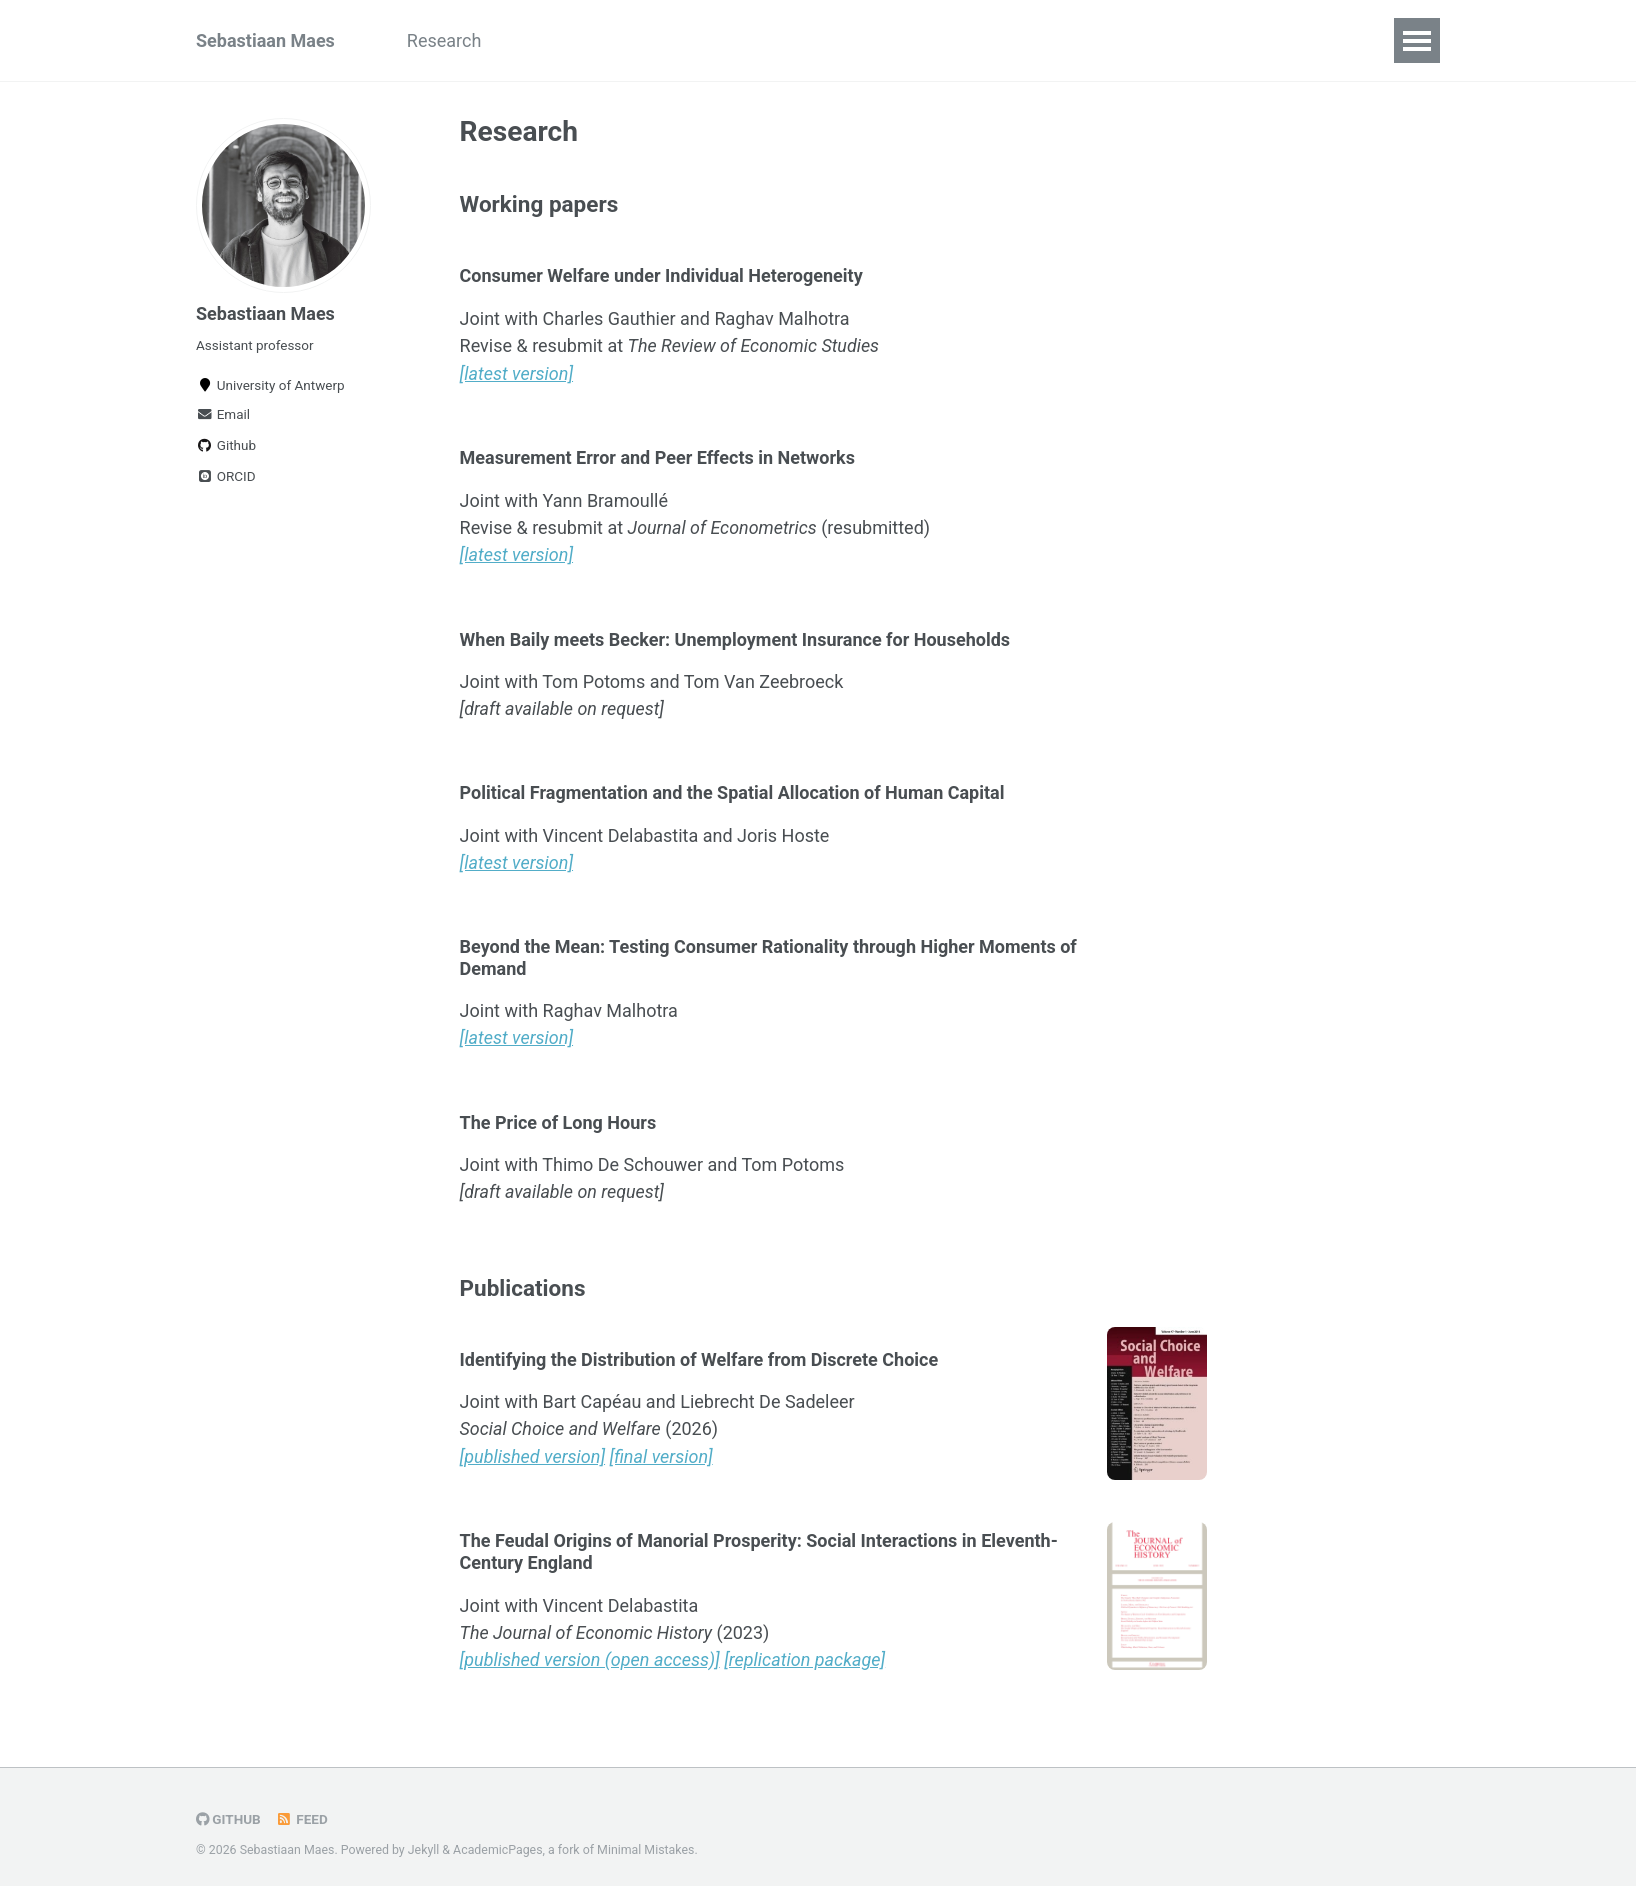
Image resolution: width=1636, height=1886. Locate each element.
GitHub (228, 1809)
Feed (302, 1809)
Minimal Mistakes (645, 1840)
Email (223, 414)
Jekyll (424, 1840)
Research (444, 40)
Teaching (553, 40)
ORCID (226, 476)
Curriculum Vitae (692, 40)
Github (226, 445)
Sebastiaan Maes (265, 40)
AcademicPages (497, 1840)
